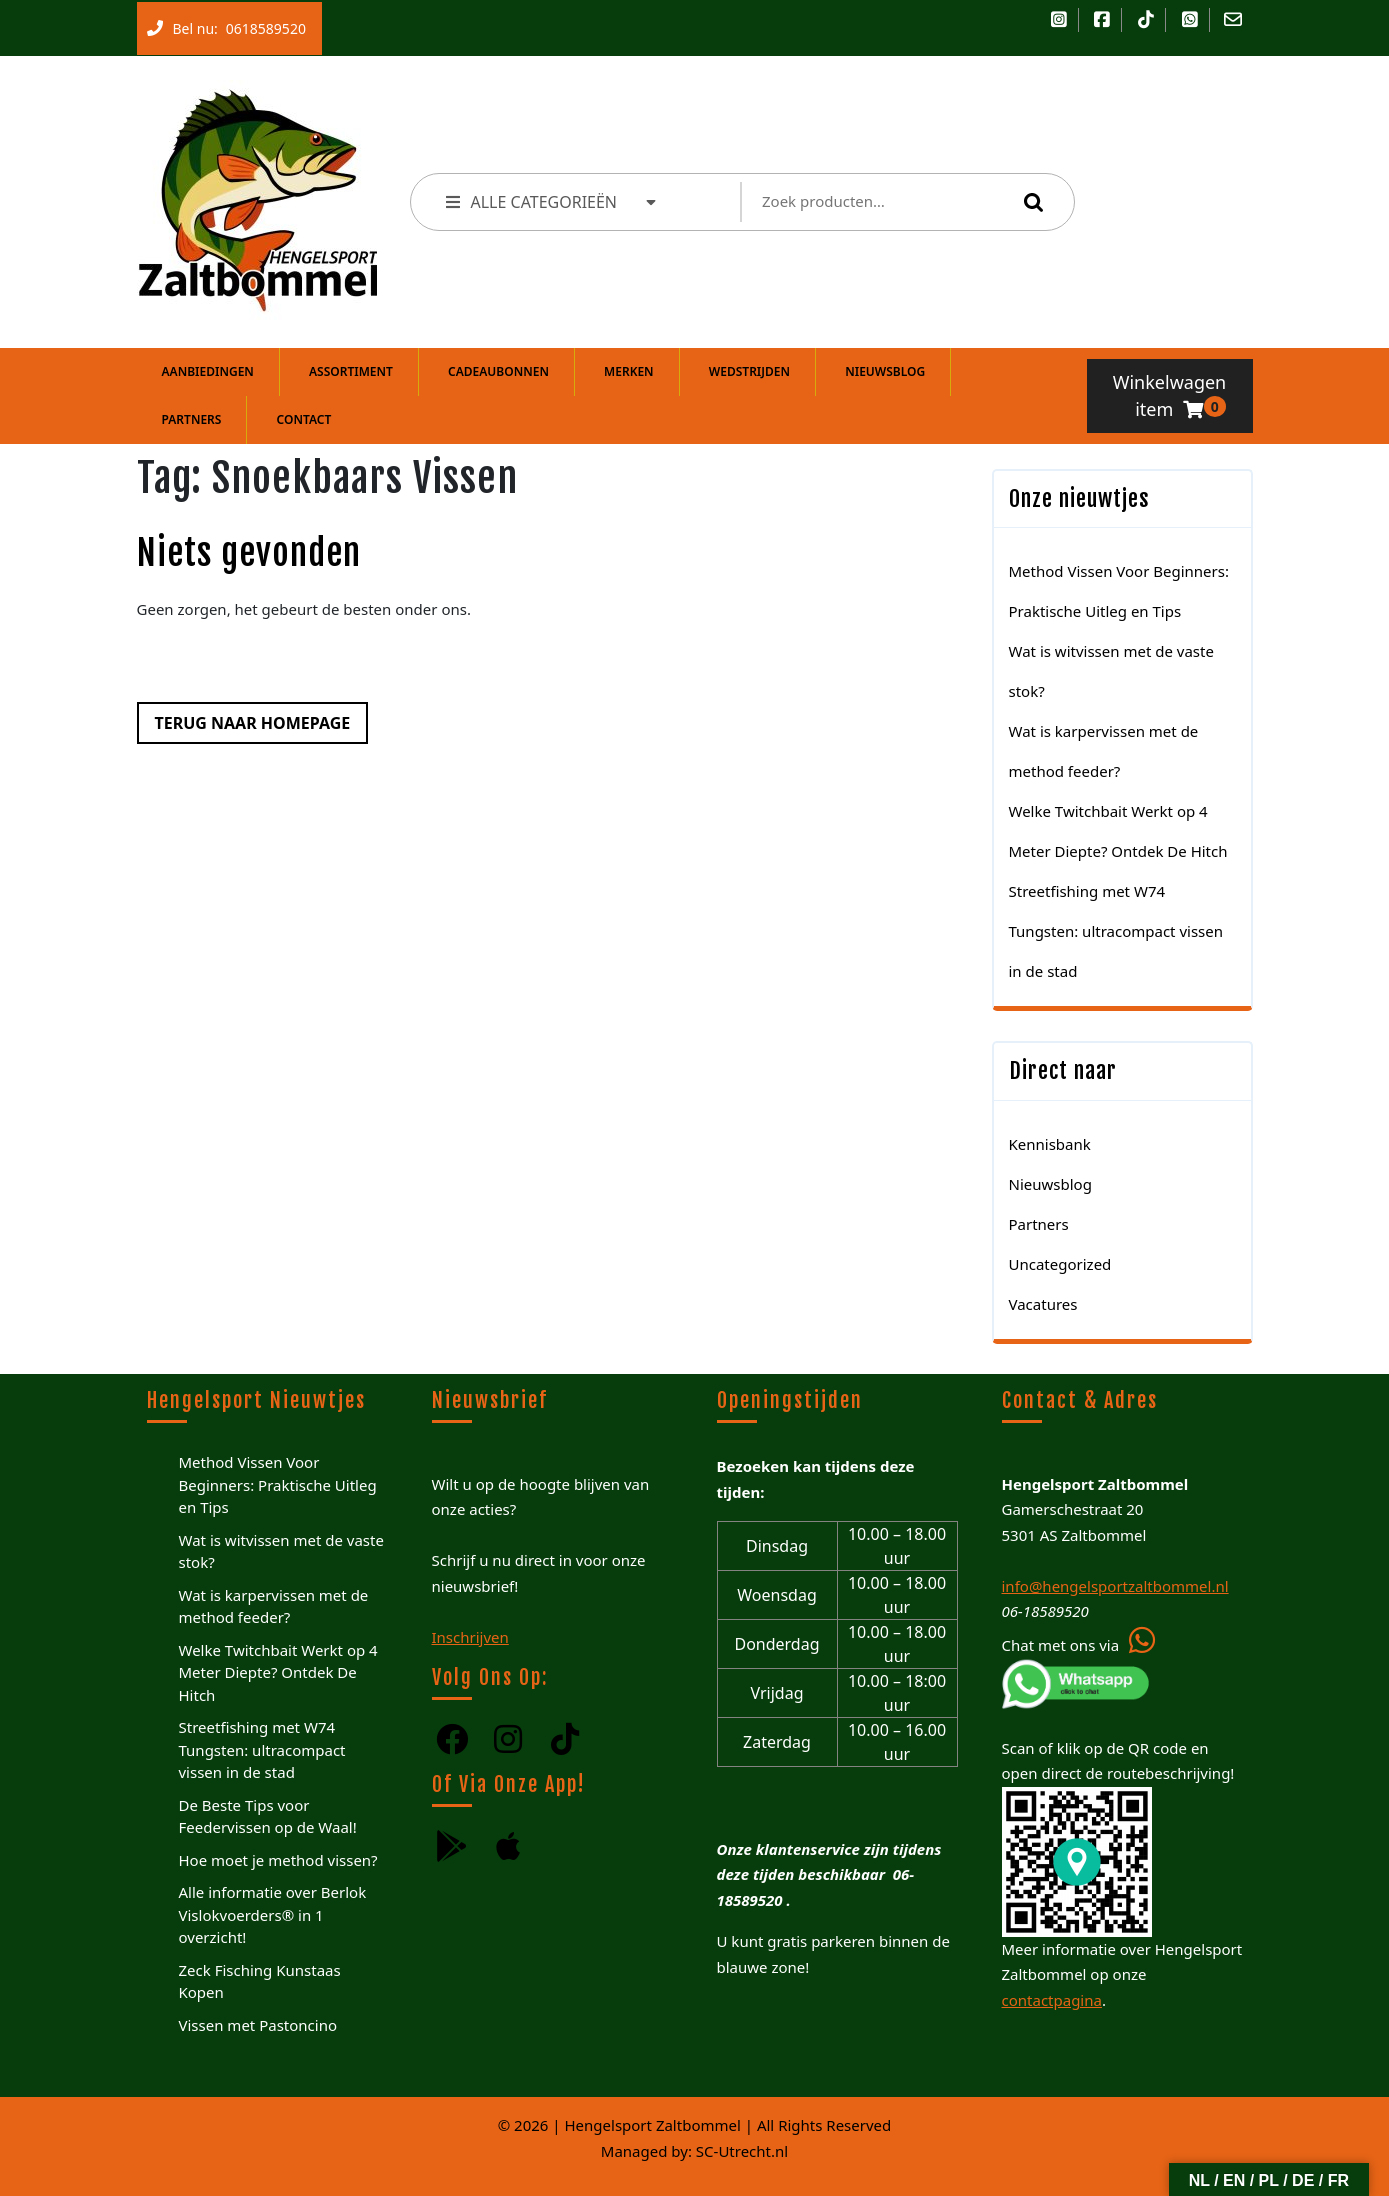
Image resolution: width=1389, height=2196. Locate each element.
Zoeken (1029, 202)
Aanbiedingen (208, 371)
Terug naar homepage (244, 718)
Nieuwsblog (885, 371)
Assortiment (351, 371)
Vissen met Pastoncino (258, 2025)
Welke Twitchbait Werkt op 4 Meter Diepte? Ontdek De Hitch (278, 1672)
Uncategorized (1060, 1264)
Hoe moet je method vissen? (278, 1860)
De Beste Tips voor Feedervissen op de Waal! (268, 1816)
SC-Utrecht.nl (742, 2151)
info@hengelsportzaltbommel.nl (1115, 1586)
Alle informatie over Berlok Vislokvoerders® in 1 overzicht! (273, 1914)
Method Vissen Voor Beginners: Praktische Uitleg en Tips (278, 1484)
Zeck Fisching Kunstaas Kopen (260, 1981)
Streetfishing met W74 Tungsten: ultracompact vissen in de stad (1116, 931)
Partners (192, 419)
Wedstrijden (749, 371)
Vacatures (1043, 1304)
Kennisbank (1050, 1144)
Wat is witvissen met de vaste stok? (281, 1551)
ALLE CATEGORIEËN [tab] (552, 202)
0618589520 (262, 24)
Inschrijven (470, 1637)
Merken (629, 371)
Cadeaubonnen (498, 371)
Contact (304, 419)
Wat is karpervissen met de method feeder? (274, 1606)
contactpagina (1052, 2000)
